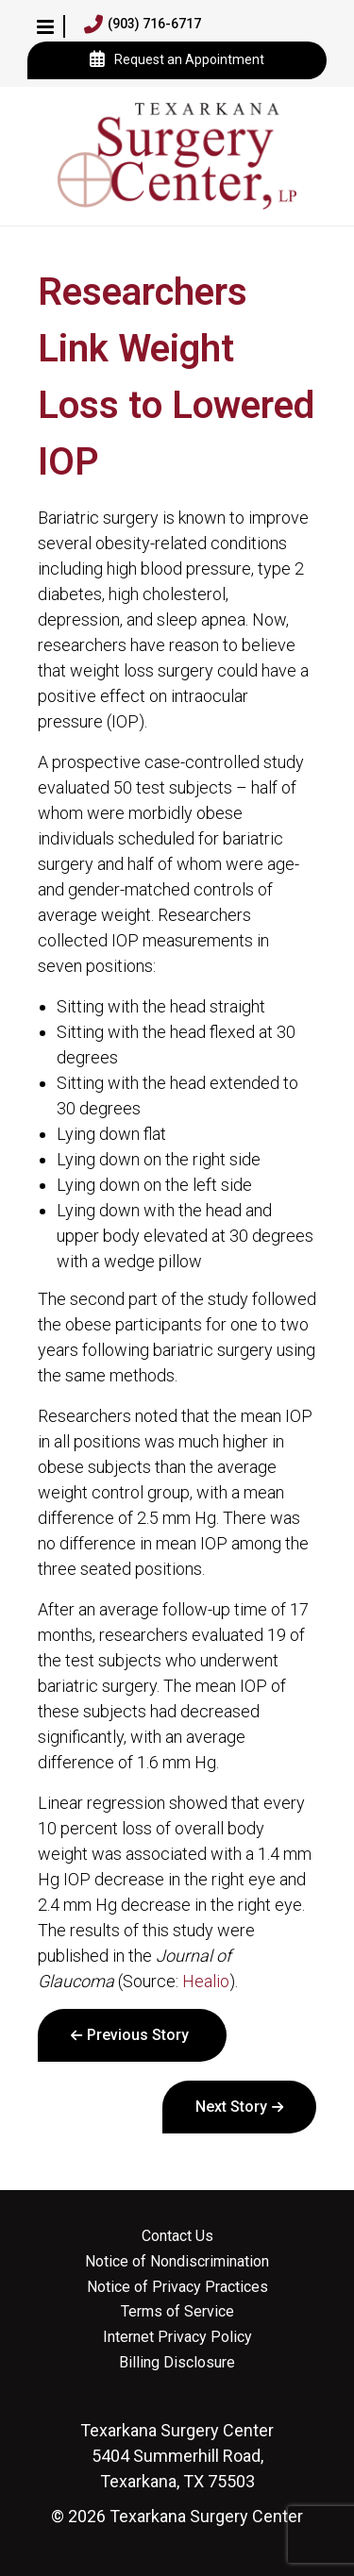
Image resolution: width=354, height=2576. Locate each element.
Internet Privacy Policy (177, 2337)
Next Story (231, 2107)
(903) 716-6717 (142, 24)
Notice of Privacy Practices (177, 2287)
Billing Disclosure (177, 2362)
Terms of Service (177, 2311)
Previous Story (138, 2035)
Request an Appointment (177, 60)
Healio (205, 1981)
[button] (45, 26)
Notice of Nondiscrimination (177, 2261)
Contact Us (177, 2236)
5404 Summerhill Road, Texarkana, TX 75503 (177, 2455)
